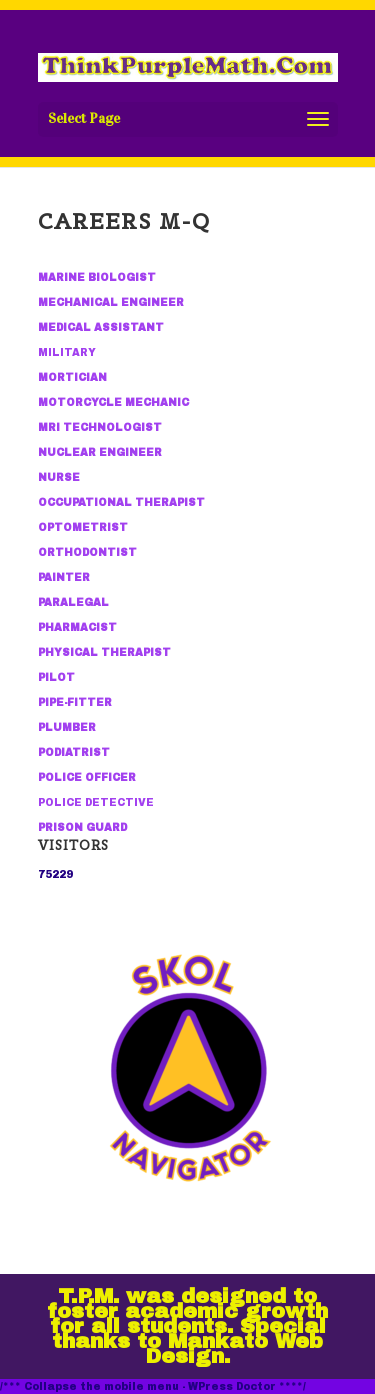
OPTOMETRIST (83, 527)
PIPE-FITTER (75, 702)
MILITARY (67, 352)
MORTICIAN (72, 377)
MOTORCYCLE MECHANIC (113, 402)
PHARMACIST (77, 627)
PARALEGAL (73, 602)
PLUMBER (67, 727)
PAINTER (64, 577)
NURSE (59, 477)
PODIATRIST (74, 752)
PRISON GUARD (82, 827)
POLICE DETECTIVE (96, 802)
